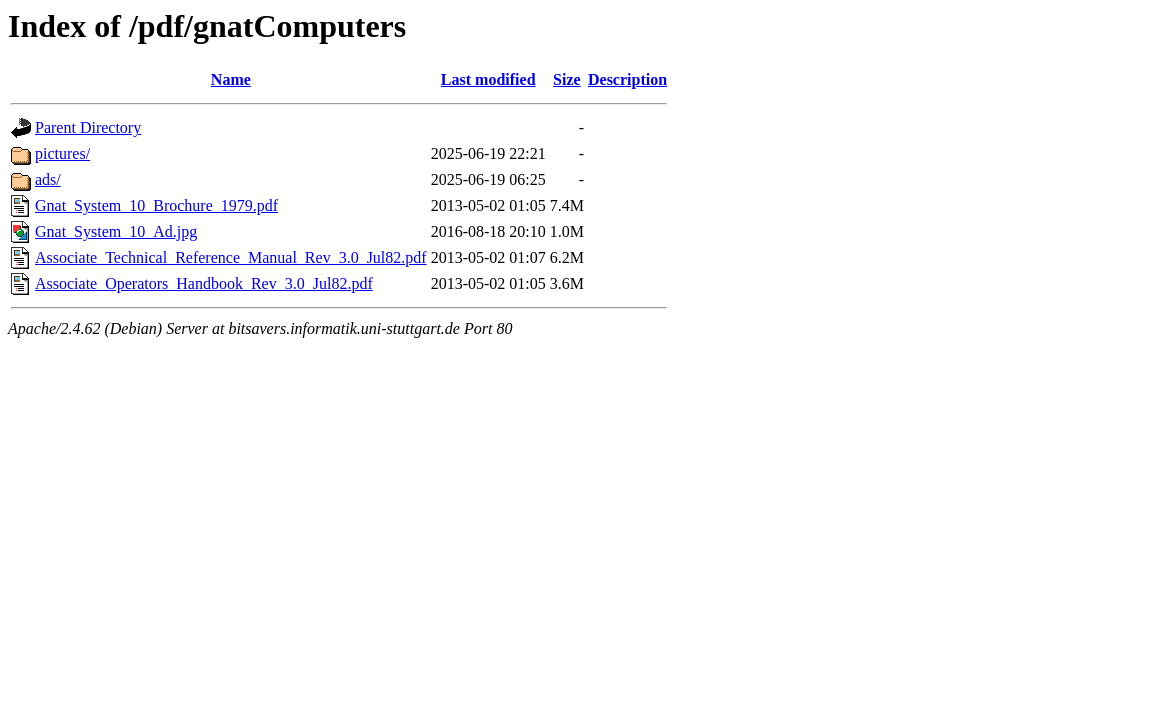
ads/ (48, 179)
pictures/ (62, 153)
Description (627, 79)
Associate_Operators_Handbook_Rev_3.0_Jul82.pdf (204, 283)
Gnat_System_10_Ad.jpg (116, 231)
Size (567, 79)
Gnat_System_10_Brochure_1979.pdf (156, 205)
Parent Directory (88, 127)
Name (231, 79)
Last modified (488, 79)
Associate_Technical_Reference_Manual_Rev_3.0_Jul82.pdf (231, 257)
